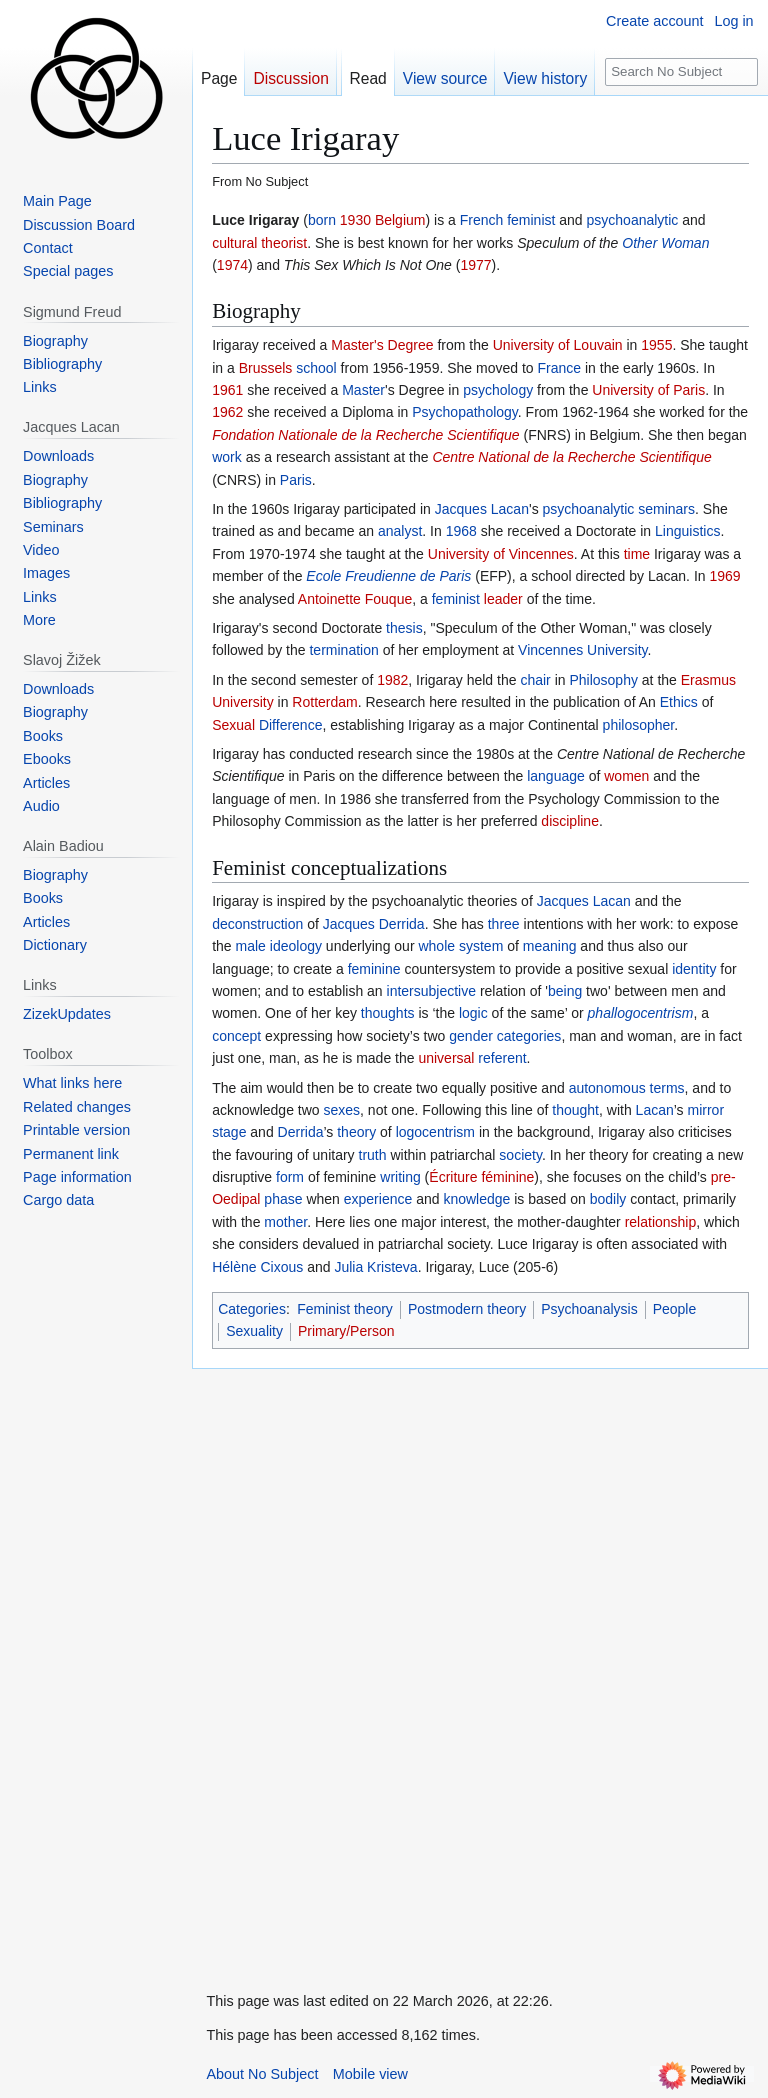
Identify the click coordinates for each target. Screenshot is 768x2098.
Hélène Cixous (257, 1267)
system (481, 946)
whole (436, 946)
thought (575, 1110)
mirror (706, 1110)
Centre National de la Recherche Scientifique (571, 457)
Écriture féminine (481, 1177)
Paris (296, 480)
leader (503, 599)
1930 (355, 220)
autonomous (607, 1088)
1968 (461, 531)
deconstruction (257, 924)
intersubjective (432, 991)
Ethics (679, 702)
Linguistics (687, 531)
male (251, 946)
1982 (392, 680)
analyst (400, 531)
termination (343, 650)
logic (473, 1013)
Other (639, 243)
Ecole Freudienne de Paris (388, 576)
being (565, 991)
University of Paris (648, 390)
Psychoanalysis (589, 1309)
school (316, 368)
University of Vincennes (501, 554)
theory (356, 1132)
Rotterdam (324, 702)
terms (667, 1088)
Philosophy (603, 680)
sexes (341, 1110)
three (504, 924)
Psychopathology (465, 412)
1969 (724, 576)
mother (285, 1222)
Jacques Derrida (374, 924)
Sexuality (254, 1331)
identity (694, 969)
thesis (404, 628)
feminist (531, 220)
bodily (608, 1199)
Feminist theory (345, 1309)
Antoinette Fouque (355, 599)
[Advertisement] (342, 1669)
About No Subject (262, 2074)
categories (529, 1036)
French (482, 220)
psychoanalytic (633, 220)
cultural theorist (259, 243)
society (520, 1155)
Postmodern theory (467, 1309)
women (626, 776)
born (322, 220)
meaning (550, 946)
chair (535, 680)
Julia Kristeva (375, 1267)
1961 (227, 390)
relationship (661, 1222)
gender (471, 1036)
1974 (232, 265)
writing (400, 1177)
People (675, 1309)
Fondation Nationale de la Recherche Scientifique (365, 435)
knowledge (476, 1199)
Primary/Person (346, 1331)
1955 (656, 345)
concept (236, 1036)
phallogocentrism (641, 1013)
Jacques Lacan (482, 509)
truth (373, 1155)
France (560, 368)
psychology (498, 390)
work (227, 457)
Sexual (233, 725)
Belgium (400, 220)
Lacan (655, 1110)
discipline (570, 821)
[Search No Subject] (682, 72)
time (637, 554)
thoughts (388, 1013)
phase (283, 1199)
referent (502, 1058)
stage (229, 1132)
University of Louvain (558, 345)
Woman (685, 243)
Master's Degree (382, 345)
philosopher (639, 725)
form (290, 1177)
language (556, 776)
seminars (666, 509)
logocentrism (435, 1132)
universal (446, 1058)
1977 (475, 265)
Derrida (301, 1132)
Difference (291, 725)
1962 (227, 412)
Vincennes (550, 650)
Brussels (266, 368)
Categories (252, 1309)
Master (363, 390)
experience (378, 1199)
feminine (374, 969)
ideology (296, 946)
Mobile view (370, 2074)
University (617, 650)
